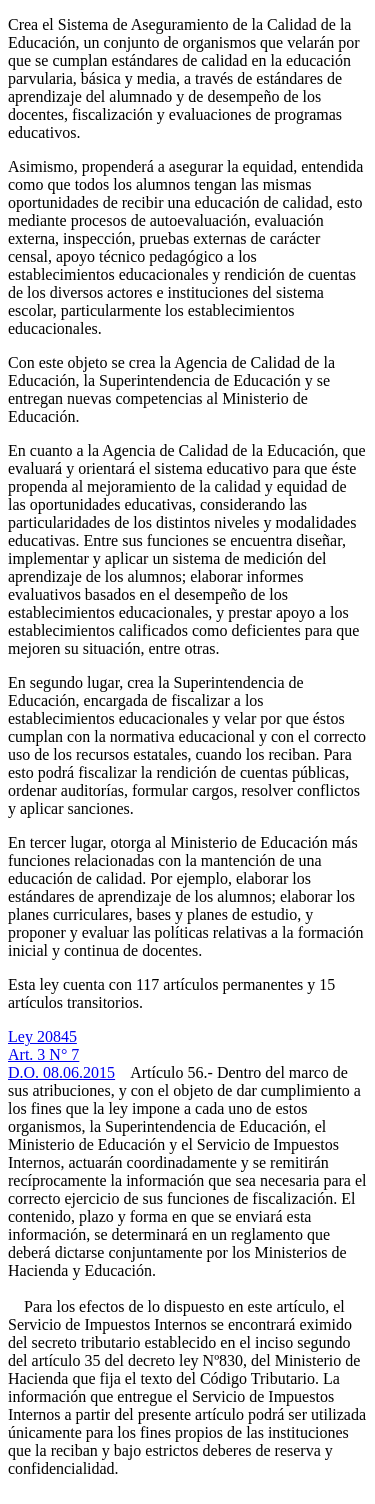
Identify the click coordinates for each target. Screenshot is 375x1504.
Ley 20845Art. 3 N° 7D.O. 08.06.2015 (61, 1054)
